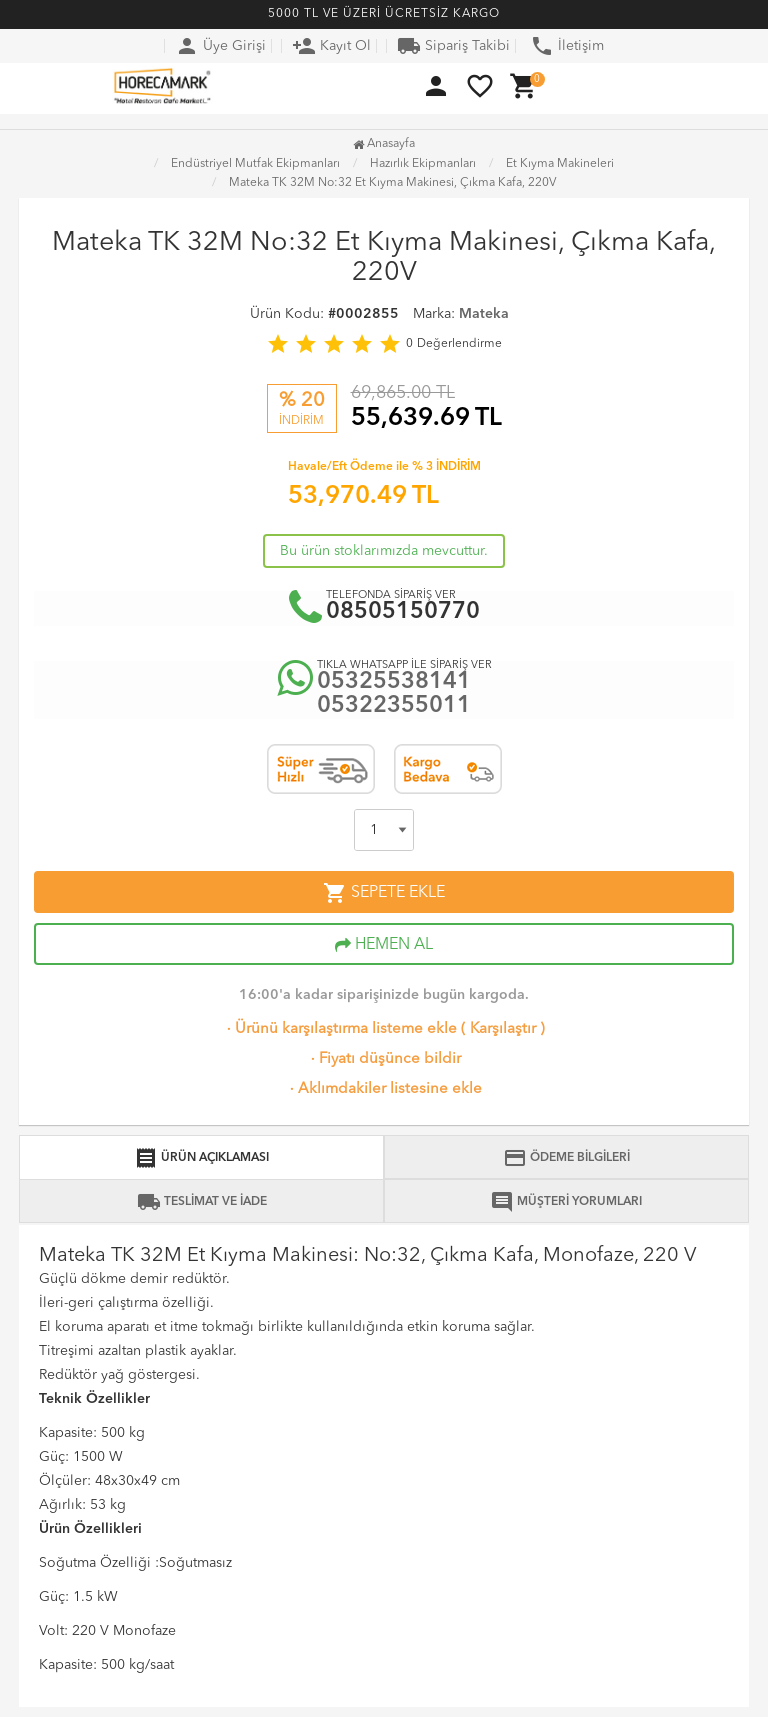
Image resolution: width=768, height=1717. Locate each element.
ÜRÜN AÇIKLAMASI (201, 1158)
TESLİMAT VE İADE (202, 1202)
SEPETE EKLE (384, 893)
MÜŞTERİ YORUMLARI (566, 1202)
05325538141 (394, 682)
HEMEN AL (384, 945)
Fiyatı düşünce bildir (384, 1059)
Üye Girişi (220, 46)
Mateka (484, 314)
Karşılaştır (503, 1029)
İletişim (567, 46)
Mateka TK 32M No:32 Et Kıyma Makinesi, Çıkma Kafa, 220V (392, 183)
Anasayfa (384, 144)
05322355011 (394, 706)
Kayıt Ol (331, 46)
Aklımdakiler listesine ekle (384, 1089)
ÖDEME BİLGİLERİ (566, 1158)
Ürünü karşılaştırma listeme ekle (340, 1029)
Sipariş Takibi (453, 46)
